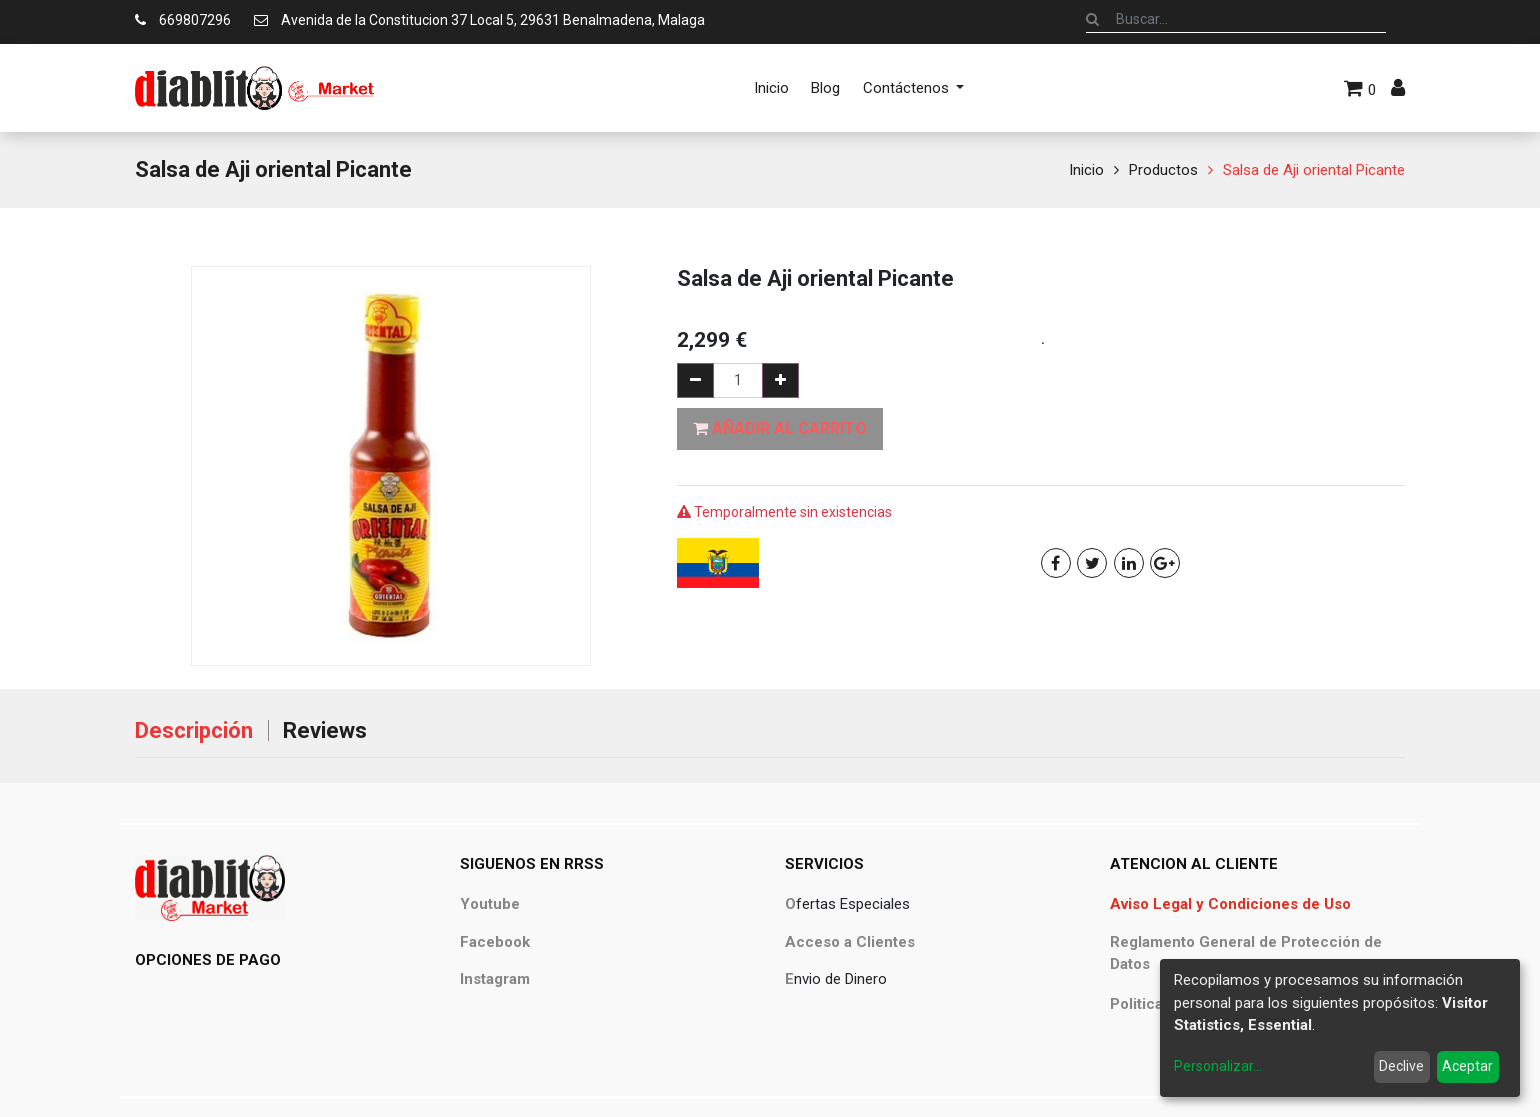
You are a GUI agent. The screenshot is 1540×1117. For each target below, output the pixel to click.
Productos (1163, 170)
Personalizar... (1218, 1066)
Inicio (1086, 170)
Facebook (495, 942)
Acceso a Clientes (850, 942)
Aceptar (1467, 1066)
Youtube (490, 904)
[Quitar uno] (695, 380)
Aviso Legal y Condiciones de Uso (1230, 904)
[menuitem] (771, 88)
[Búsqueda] (1092, 19)
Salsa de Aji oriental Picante (1314, 170)
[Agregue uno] (780, 380)
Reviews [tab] (325, 730)
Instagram (495, 979)
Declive (1401, 1066)
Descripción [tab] (194, 730)
